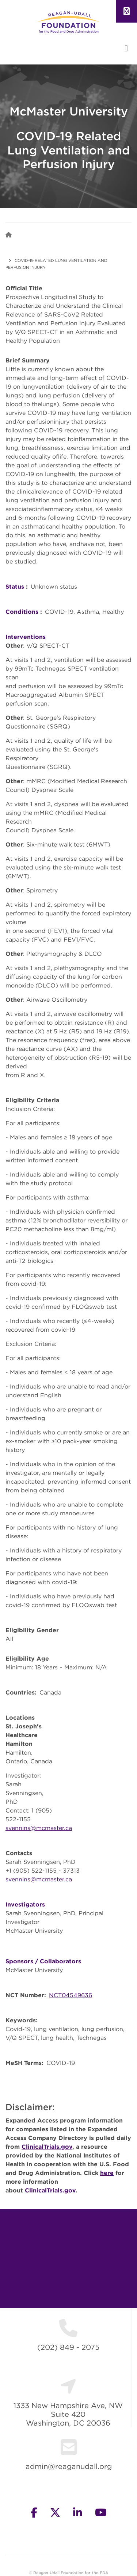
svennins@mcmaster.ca (38, 1827)
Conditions (21, 611)
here (107, 2172)
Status (14, 586)
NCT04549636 (70, 1995)
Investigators (25, 1904)
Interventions (25, 636)
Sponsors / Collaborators (43, 1961)
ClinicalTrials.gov (47, 2146)
